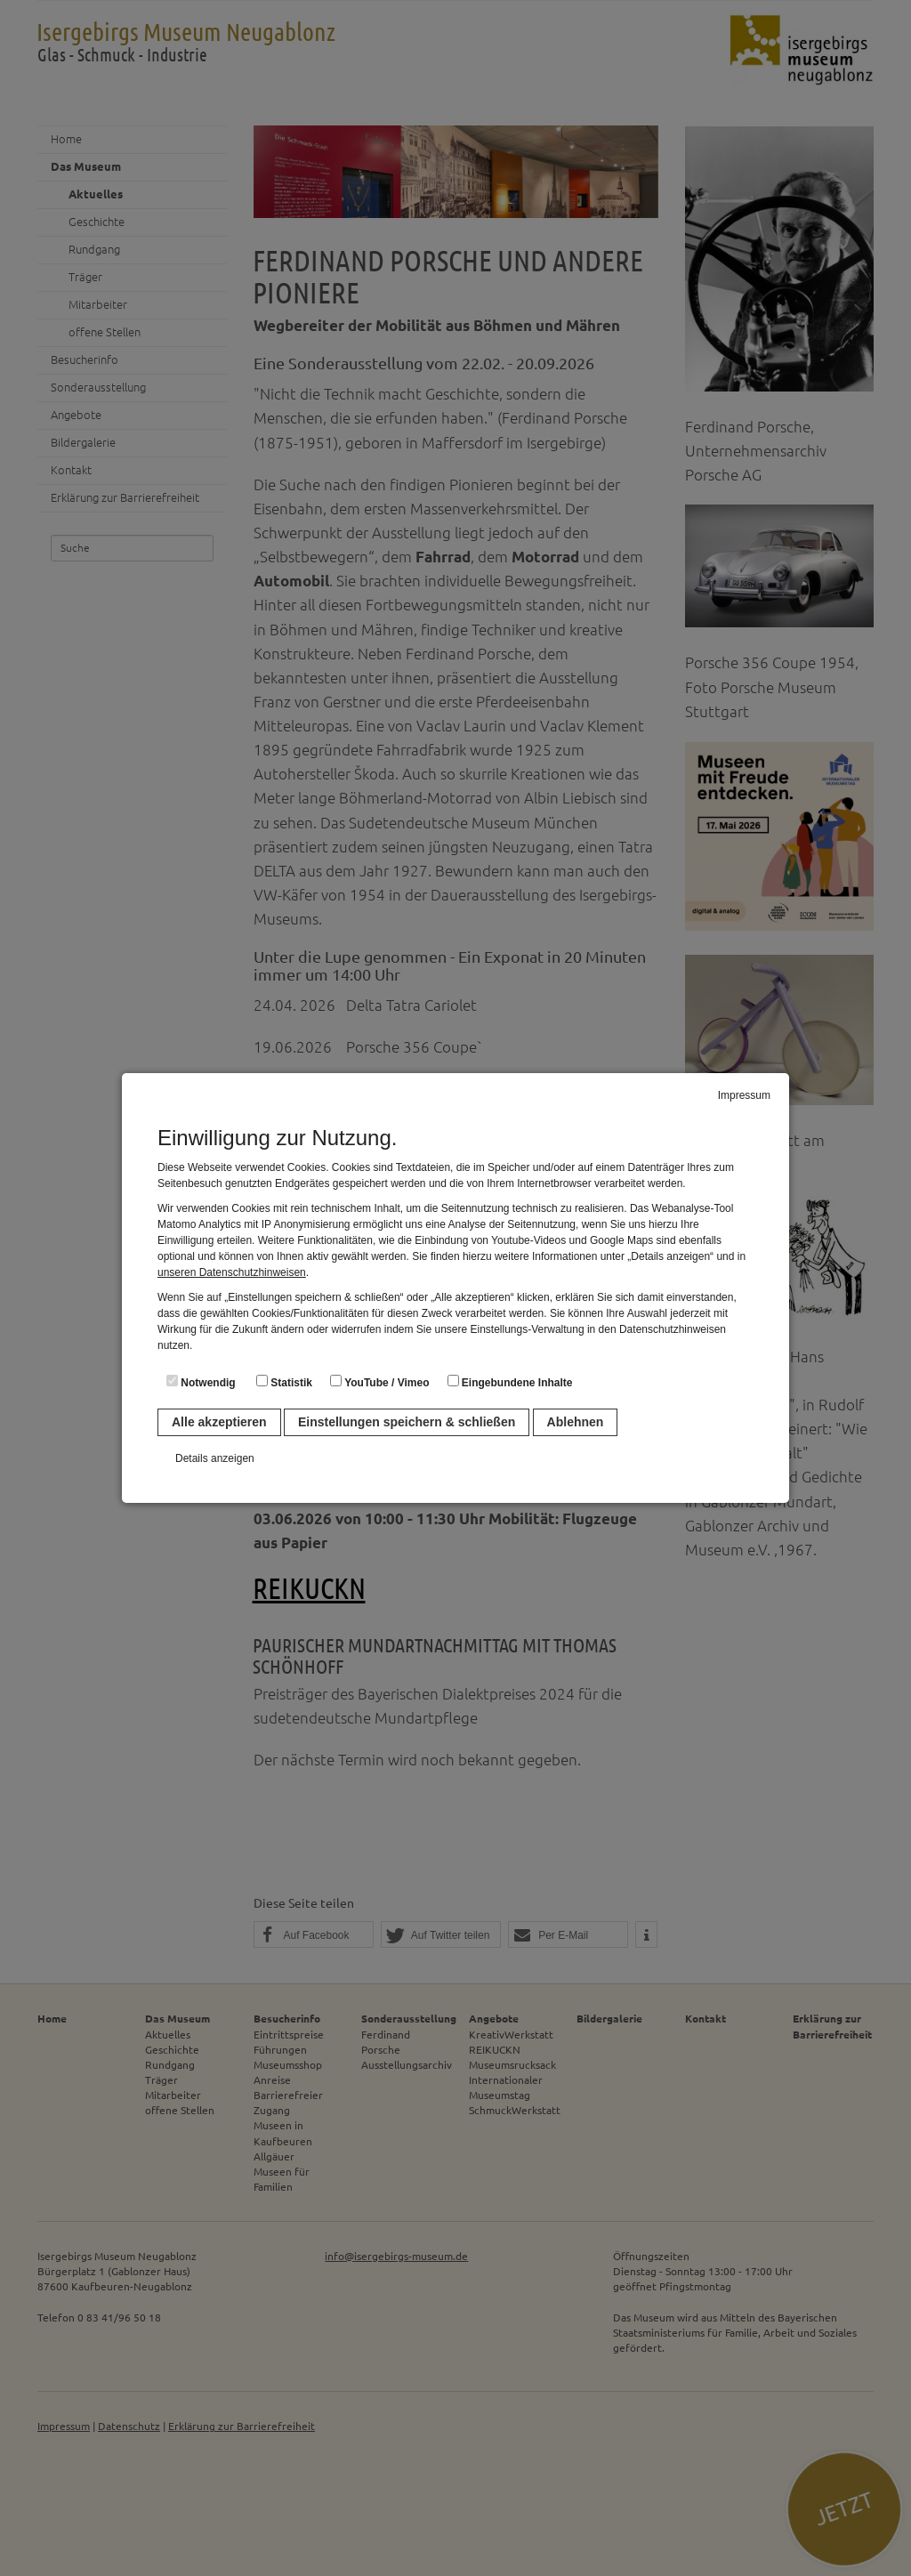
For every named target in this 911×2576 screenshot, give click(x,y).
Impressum (744, 1095)
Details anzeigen (214, 1458)
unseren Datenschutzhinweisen (231, 1272)
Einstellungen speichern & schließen (406, 1422)
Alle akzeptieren (219, 1422)
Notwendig (201, 1382)
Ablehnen (575, 1422)
